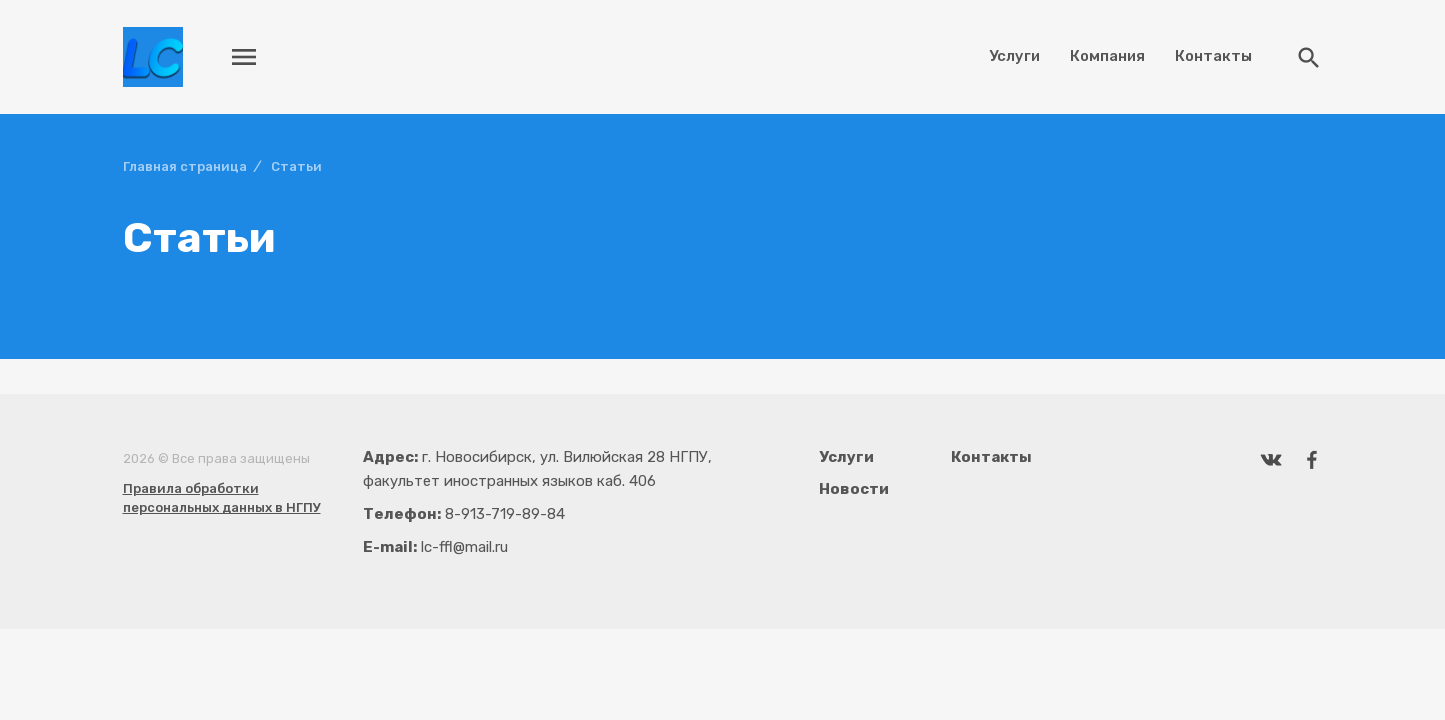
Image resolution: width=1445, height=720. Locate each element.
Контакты (1213, 56)
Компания (1107, 56)
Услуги (1014, 56)
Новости (854, 489)
